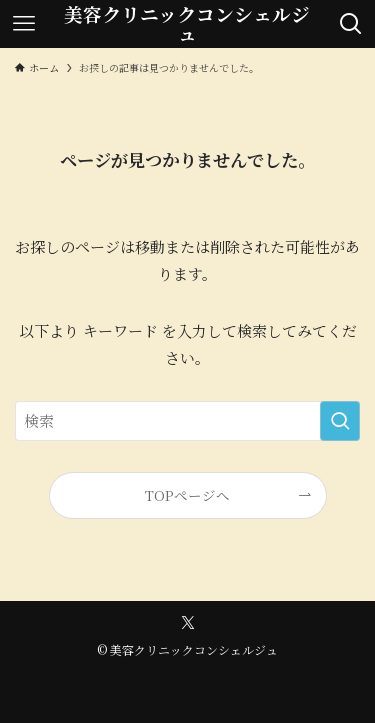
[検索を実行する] (340, 421)
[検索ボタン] (351, 24)
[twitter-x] (188, 623)
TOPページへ (187, 495)
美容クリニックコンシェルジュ (187, 24)
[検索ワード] (187, 421)
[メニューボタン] (24, 24)
